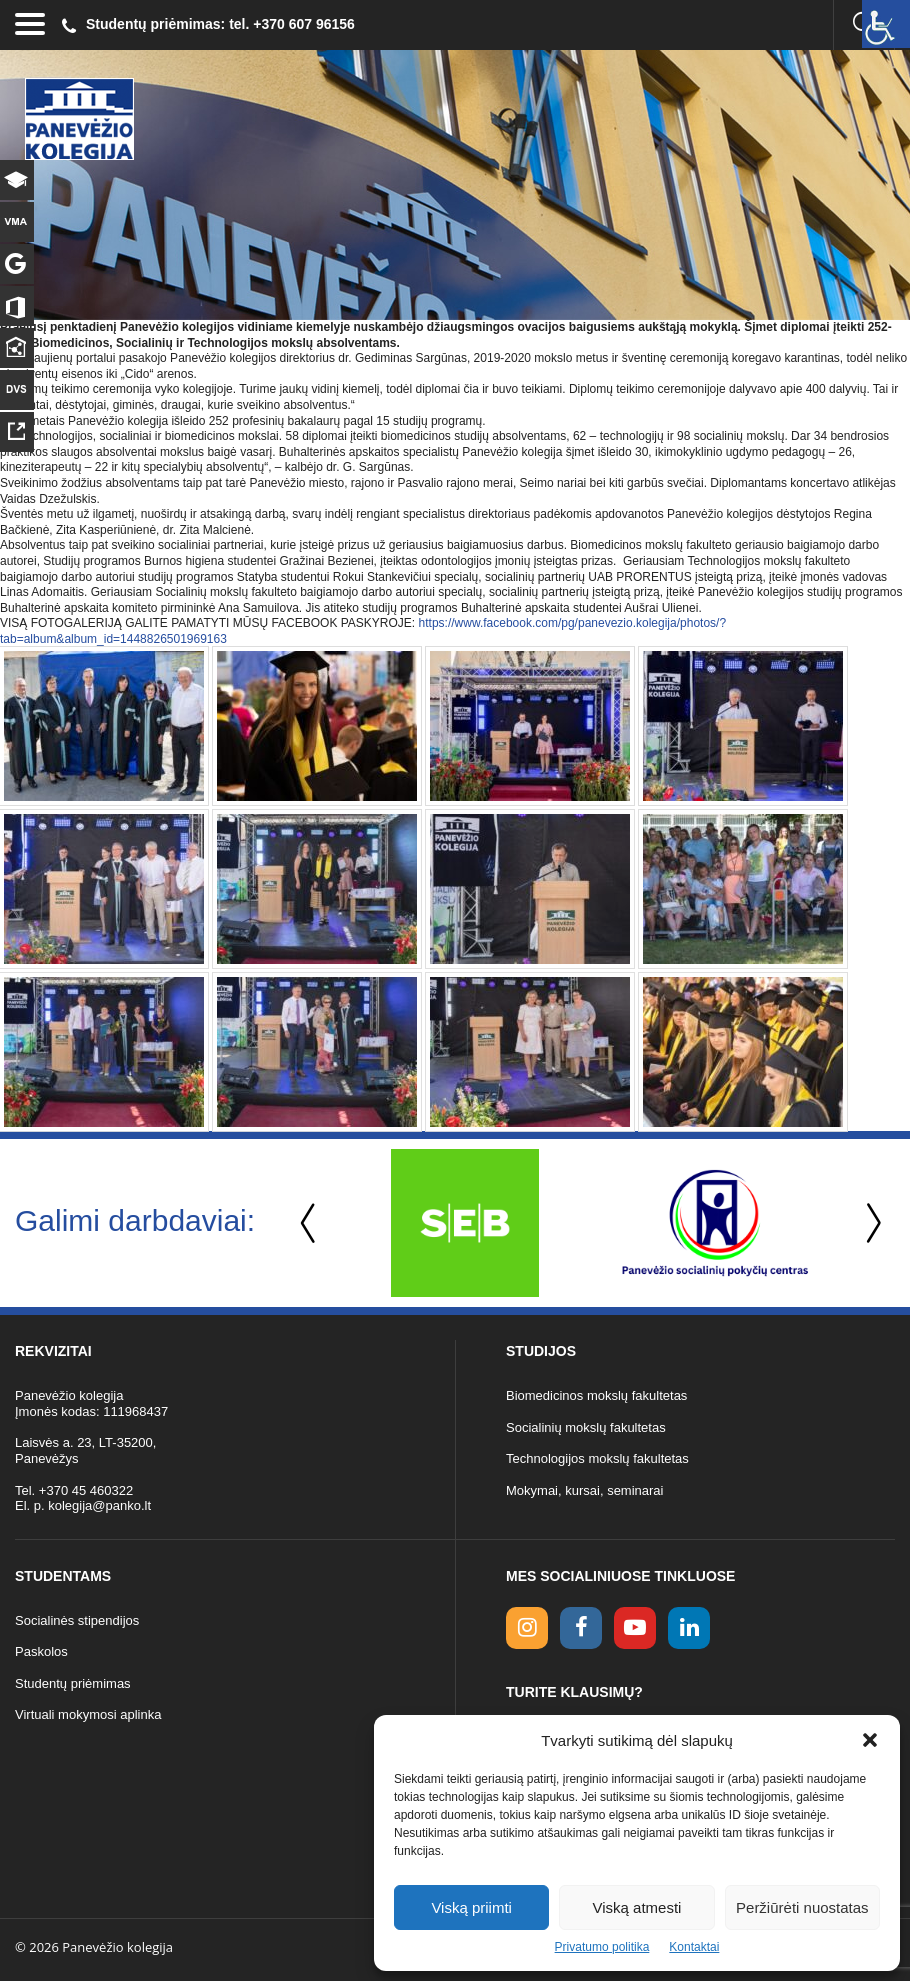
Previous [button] (310, 1223)
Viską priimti (471, 1907)
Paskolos (41, 1651)
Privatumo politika (602, 1947)
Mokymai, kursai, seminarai (585, 1490)
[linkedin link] (689, 1628)
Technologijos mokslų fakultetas (597, 1458)
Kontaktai (694, 1947)
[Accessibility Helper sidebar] (886, 24)
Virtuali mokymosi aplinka (88, 1714)
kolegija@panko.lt (99, 1505)
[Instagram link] (527, 1628)
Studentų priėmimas (73, 1683)
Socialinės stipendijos (77, 1620)
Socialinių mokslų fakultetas (586, 1427)
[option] (465, 1223)
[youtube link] (635, 1628)
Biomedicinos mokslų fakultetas (596, 1395)
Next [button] (870, 1223)
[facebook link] (581, 1628)
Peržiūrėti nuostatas (802, 1907)
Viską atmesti (637, 1907)
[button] (870, 1740)
